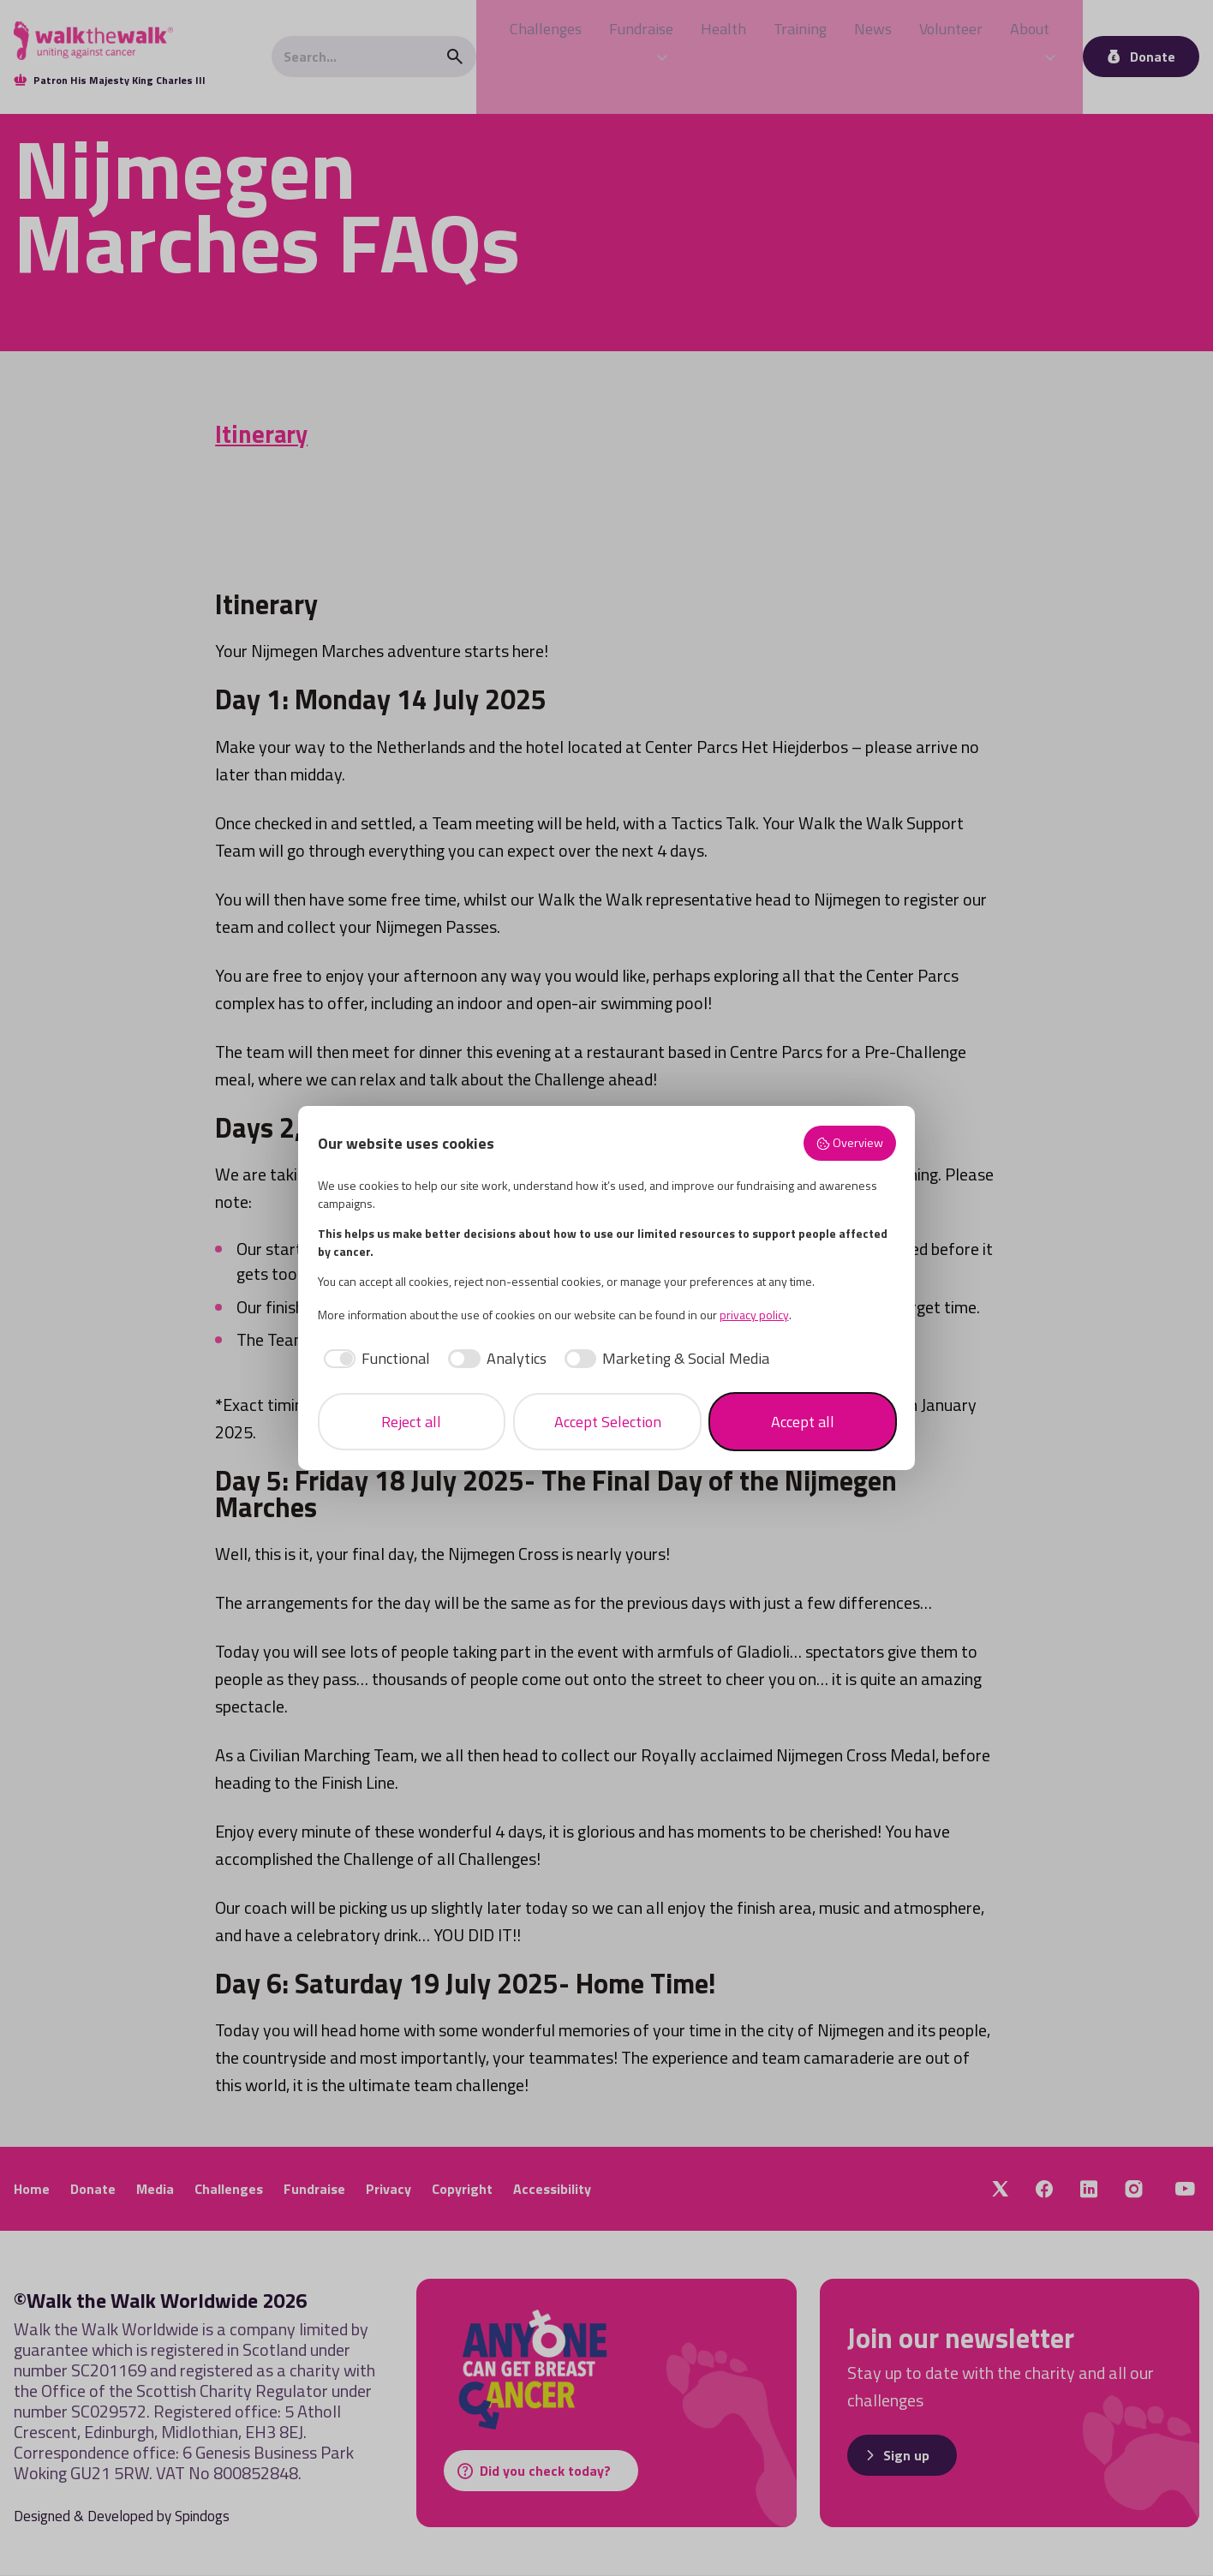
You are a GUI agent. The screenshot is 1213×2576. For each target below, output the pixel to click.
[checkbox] (374, 1358)
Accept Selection (607, 1421)
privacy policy (754, 1315)
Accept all (802, 1421)
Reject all (411, 1421)
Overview (849, 1142)
